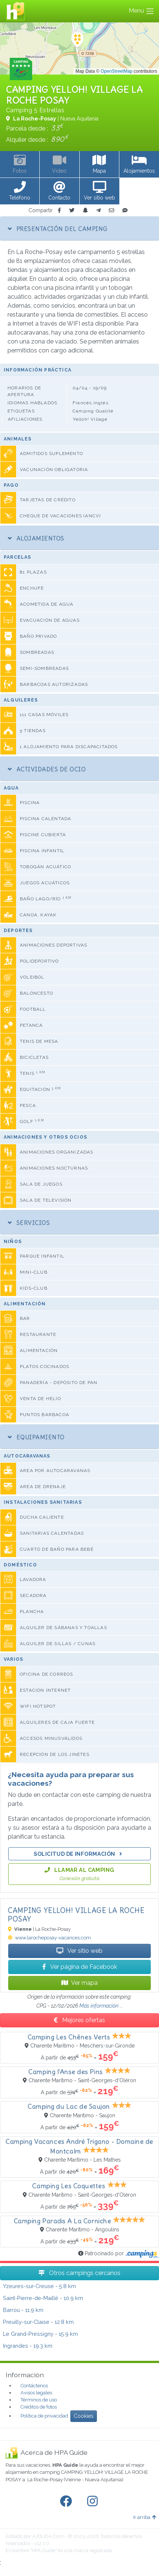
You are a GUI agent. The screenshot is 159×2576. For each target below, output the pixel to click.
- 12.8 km (38, 2322)
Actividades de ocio (47, 769)
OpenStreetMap (116, 71)
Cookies (84, 2416)
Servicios (29, 1222)
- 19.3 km (27, 2346)
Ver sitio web (79, 1950)
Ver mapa (79, 1982)
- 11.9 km (23, 2310)
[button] (20, 191)
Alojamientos (36, 538)
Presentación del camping (57, 228)
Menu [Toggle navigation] (142, 11)
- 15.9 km (40, 2334)
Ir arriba (144, 2517)
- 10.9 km (43, 2298)
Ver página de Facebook (79, 1966)
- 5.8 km (39, 2286)
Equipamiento (36, 1437)
